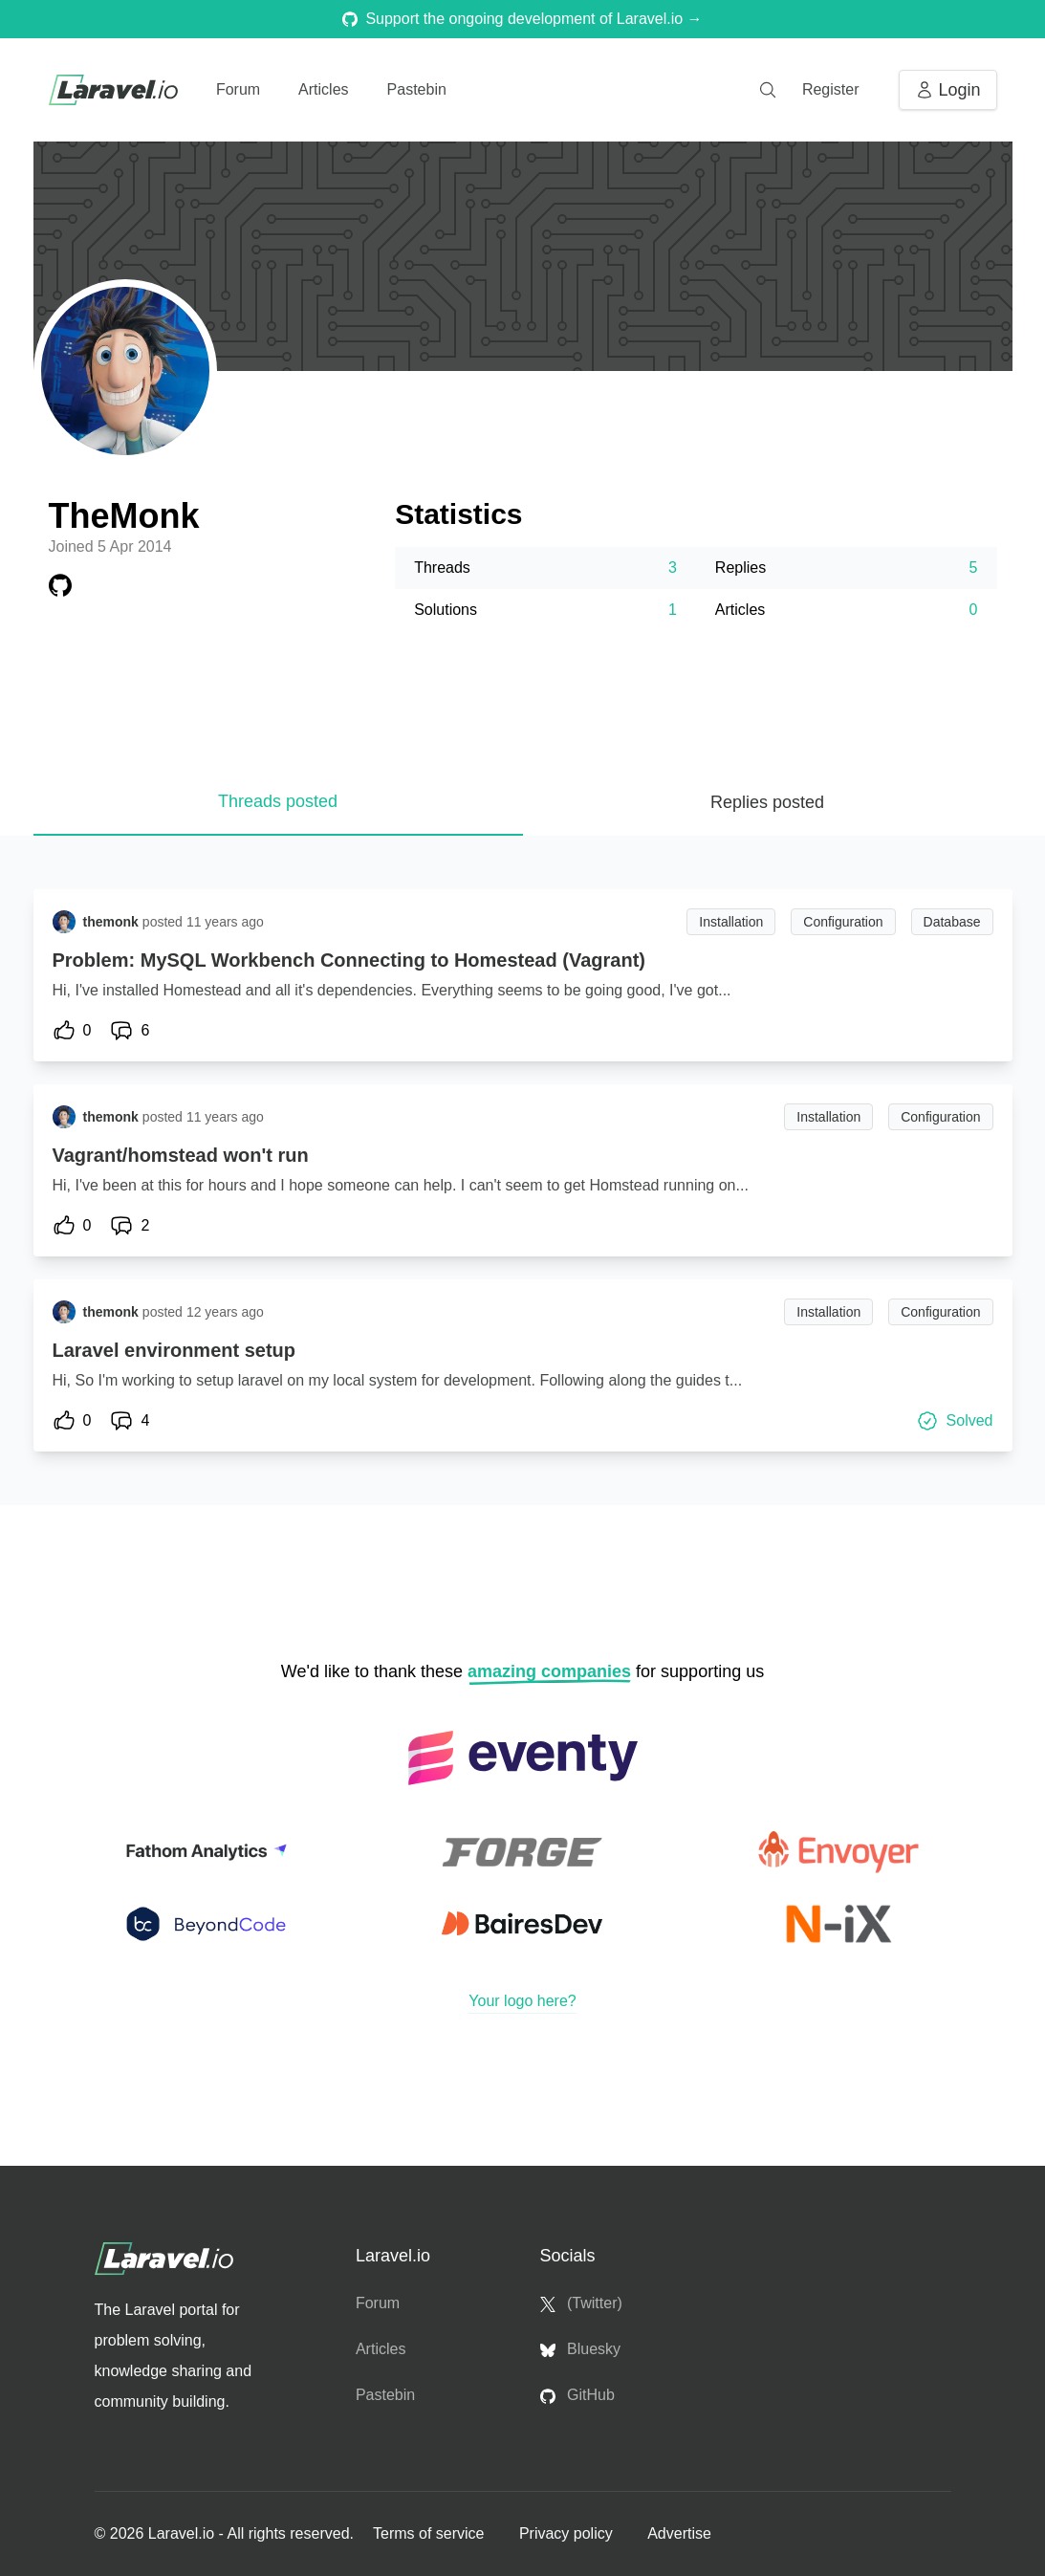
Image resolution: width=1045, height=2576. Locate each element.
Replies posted (767, 802)
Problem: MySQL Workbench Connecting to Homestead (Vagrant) (349, 960)
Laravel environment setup (174, 1350)
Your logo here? (522, 2001)
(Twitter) (581, 2303)
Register (831, 89)
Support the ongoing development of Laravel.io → (522, 19)
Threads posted (277, 801)
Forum (238, 89)
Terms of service (431, 2533)
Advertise (679, 2533)
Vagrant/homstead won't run (181, 1155)
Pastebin (416, 89)
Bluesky (580, 2349)
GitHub (577, 2395)
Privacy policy (568, 2533)
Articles (323, 89)
